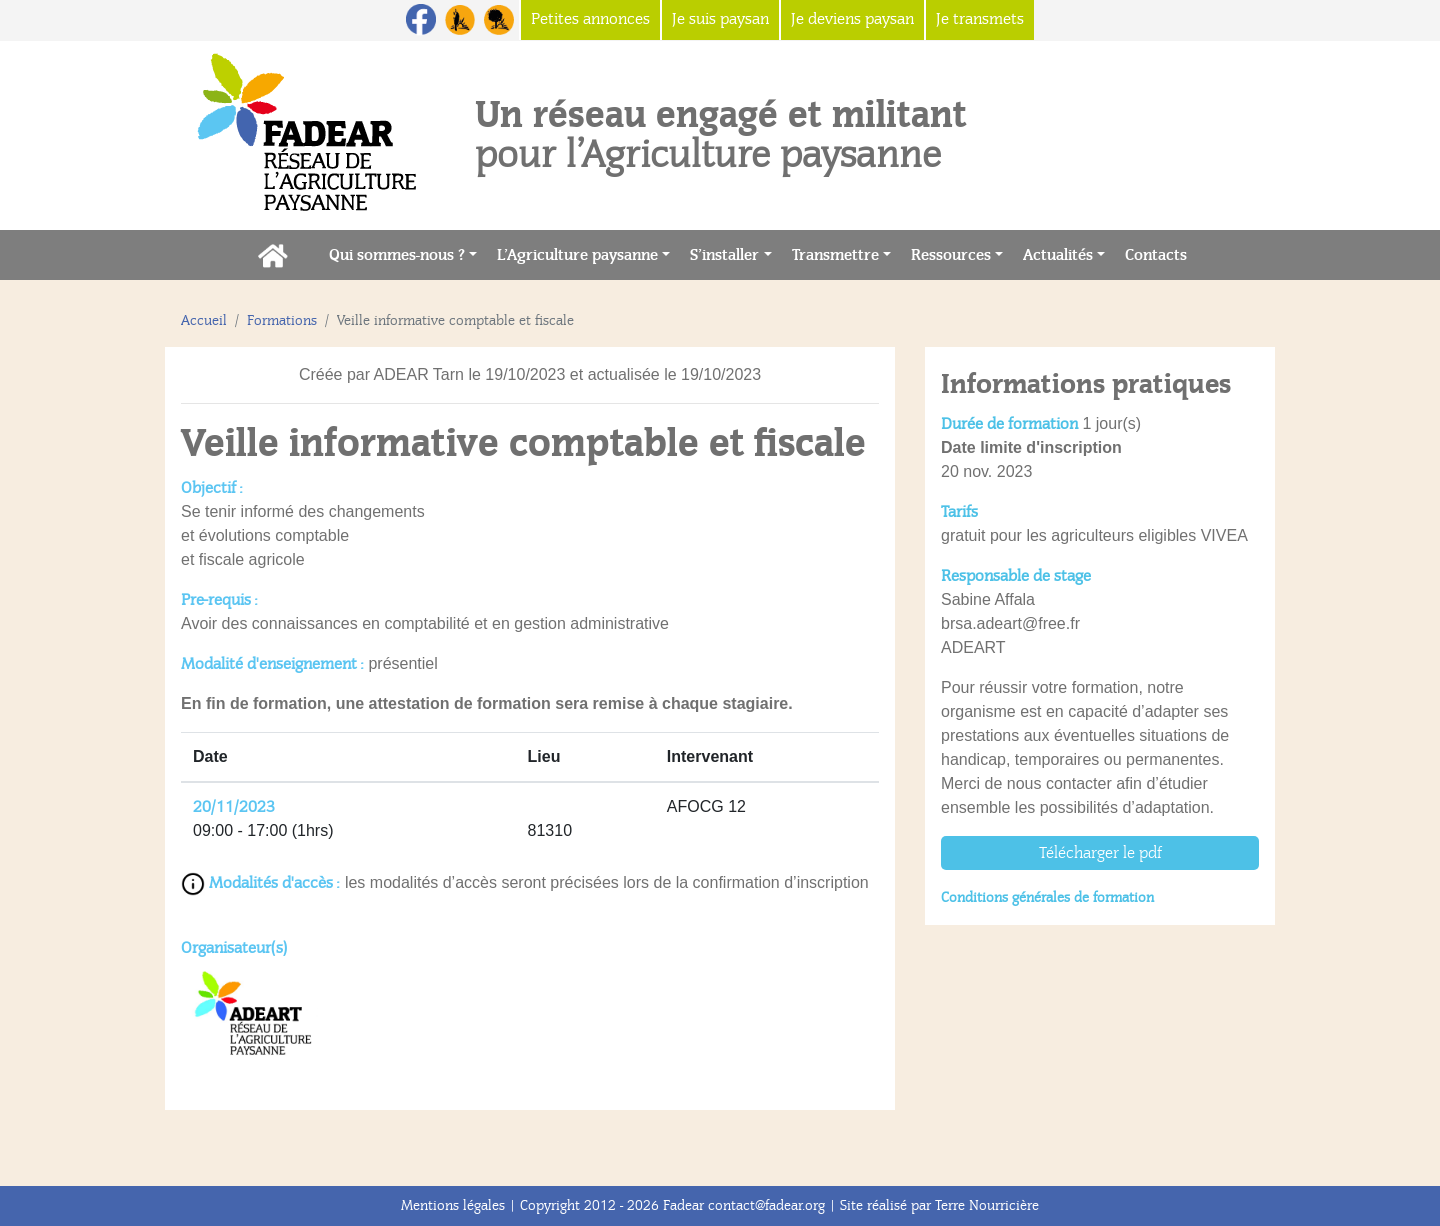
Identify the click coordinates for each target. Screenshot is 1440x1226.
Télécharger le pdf (1100, 853)
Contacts (1161, 253)
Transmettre (835, 255)
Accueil (204, 320)
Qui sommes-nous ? (397, 255)
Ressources (951, 255)
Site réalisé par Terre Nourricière (939, 1205)
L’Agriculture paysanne (577, 255)
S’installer (724, 255)
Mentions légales (453, 1205)
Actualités (1058, 255)
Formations (282, 320)
